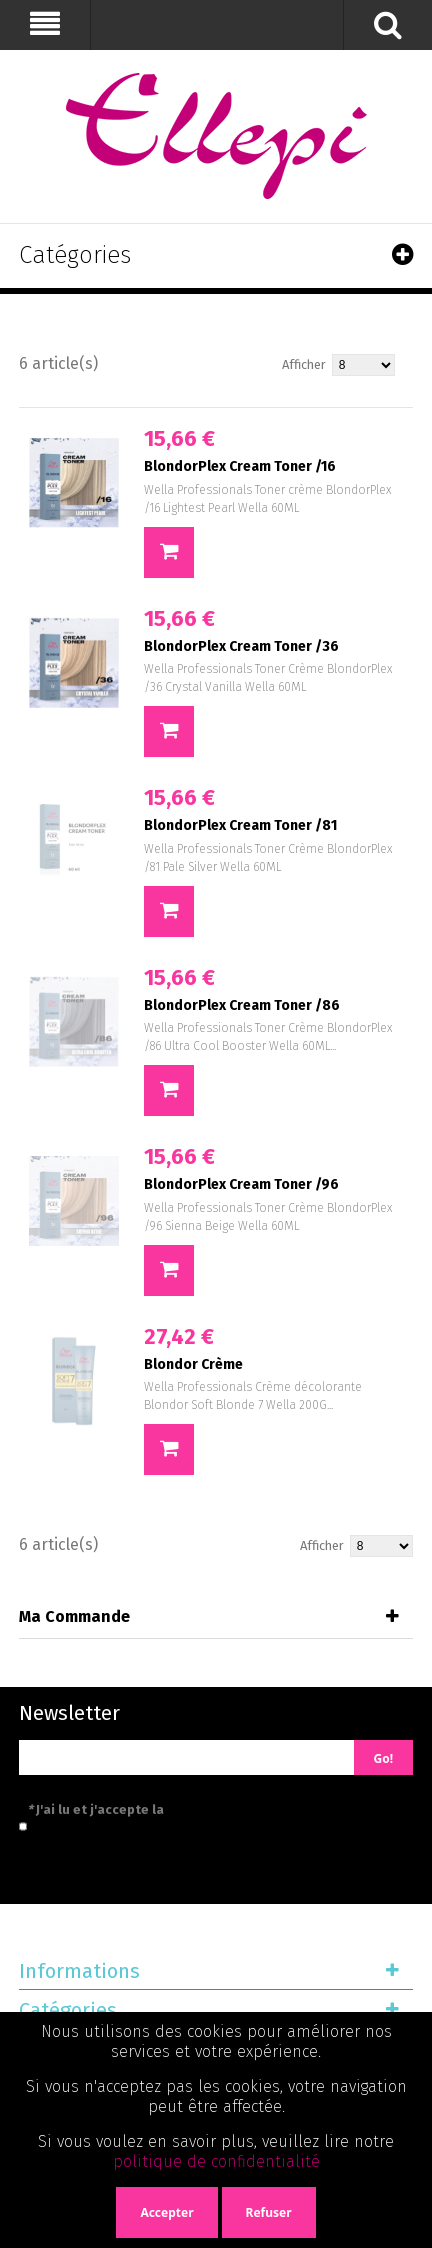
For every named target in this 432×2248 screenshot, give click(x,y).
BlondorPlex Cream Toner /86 (242, 1005)
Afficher (304, 364)
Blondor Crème (193, 1364)
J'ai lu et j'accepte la (185, 1809)
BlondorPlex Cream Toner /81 (240, 825)
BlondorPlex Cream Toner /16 (240, 466)
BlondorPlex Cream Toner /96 (241, 1184)
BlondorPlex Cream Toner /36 (241, 646)
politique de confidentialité (216, 2161)
